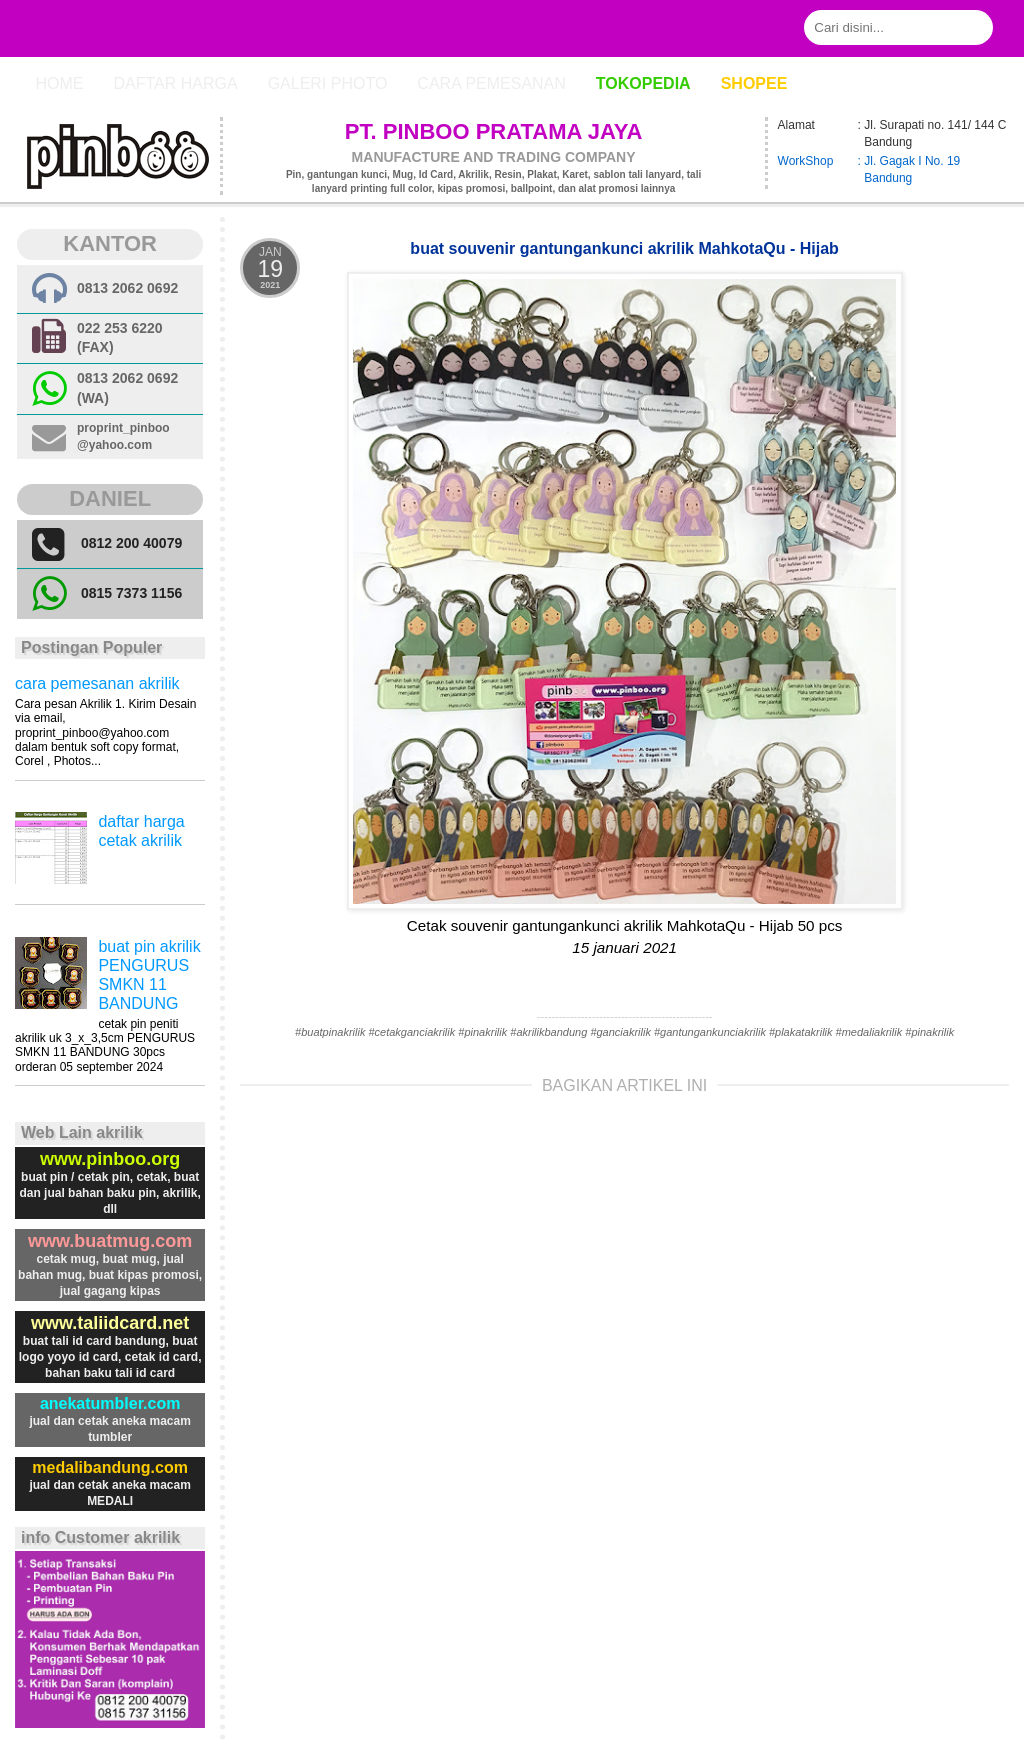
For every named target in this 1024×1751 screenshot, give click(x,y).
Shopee (754, 83)
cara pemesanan (491, 83)
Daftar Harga (175, 83)
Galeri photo (328, 83)
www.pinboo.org (110, 1159)
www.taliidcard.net (110, 1323)
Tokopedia (643, 83)
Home (59, 83)
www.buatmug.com (110, 1241)
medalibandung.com (110, 1467)
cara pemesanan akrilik (97, 683)
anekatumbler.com (110, 1403)
